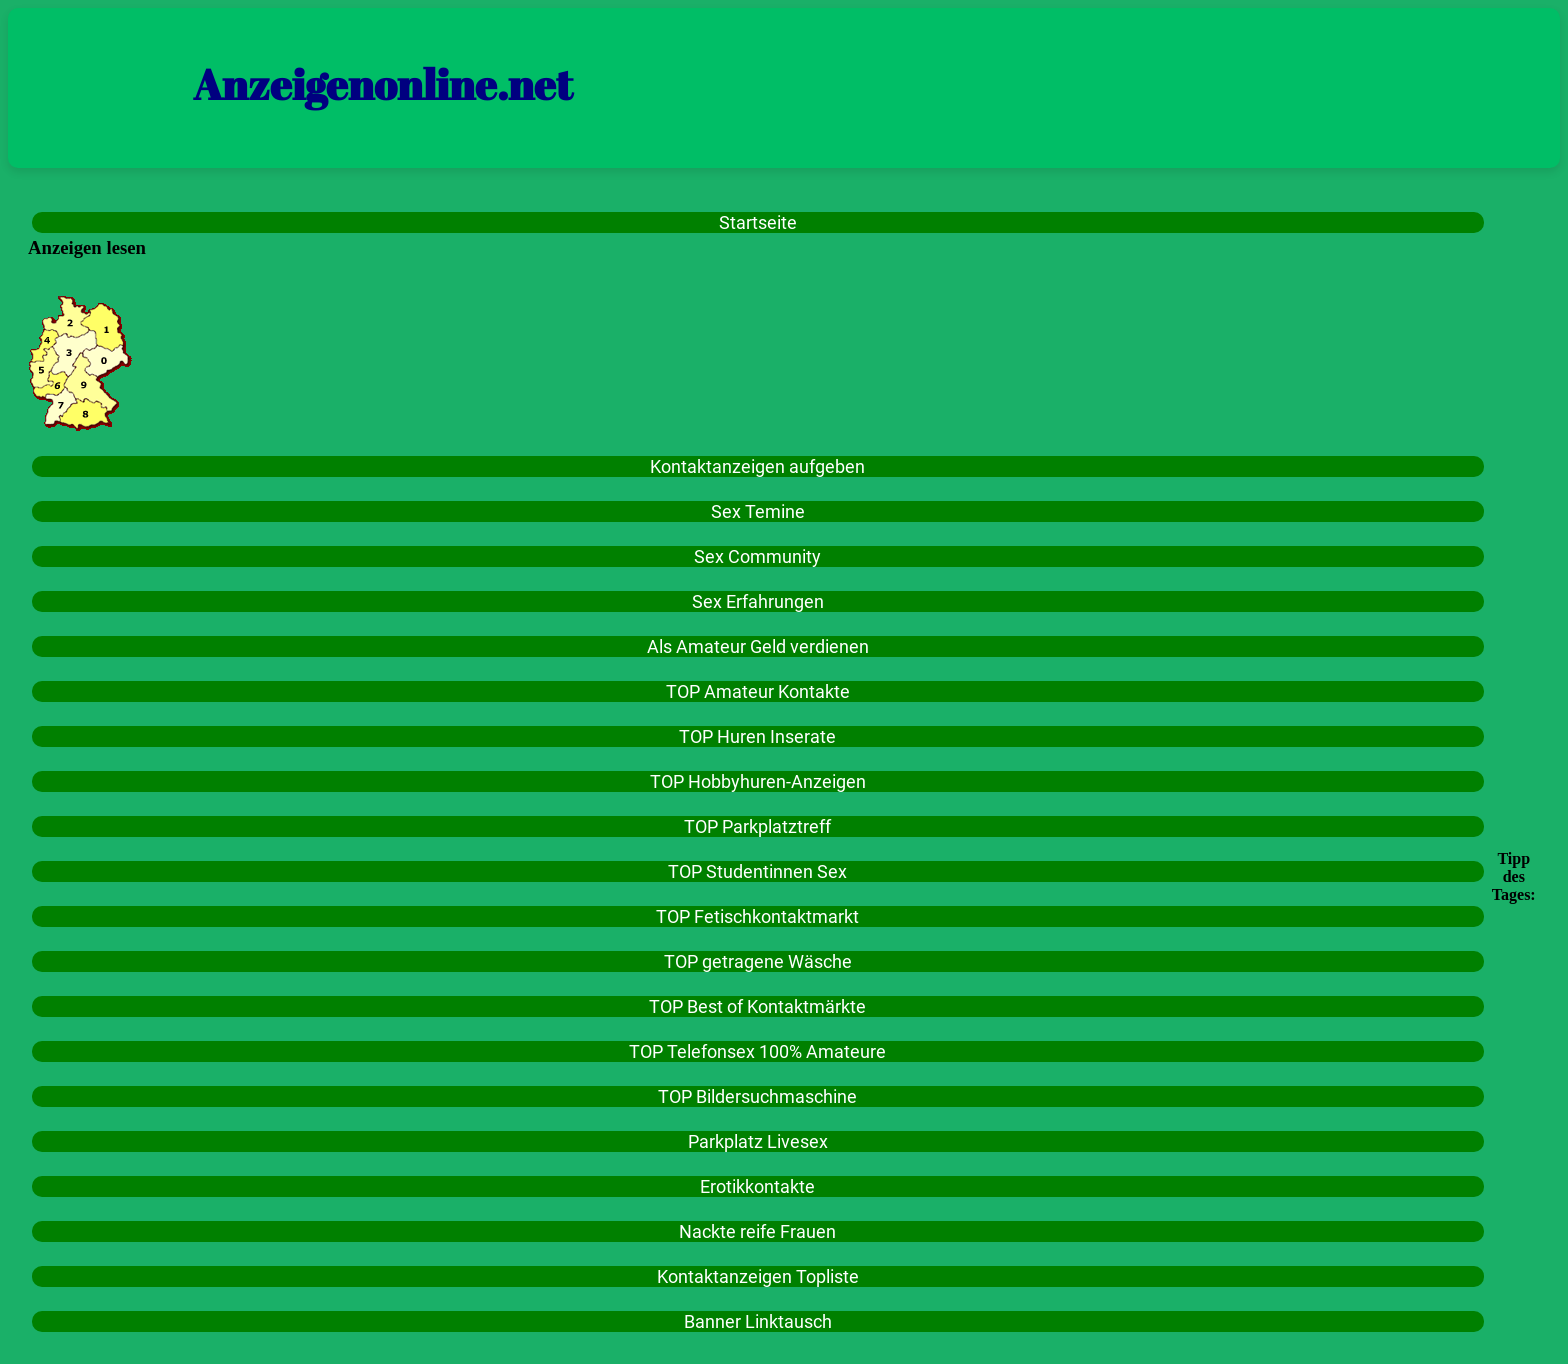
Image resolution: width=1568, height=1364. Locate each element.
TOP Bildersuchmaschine (757, 1096)
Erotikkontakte (757, 1186)
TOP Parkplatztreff (757, 826)
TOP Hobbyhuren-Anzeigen (758, 781)
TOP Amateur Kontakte (758, 691)
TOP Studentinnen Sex (757, 871)
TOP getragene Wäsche (758, 961)
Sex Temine (758, 511)
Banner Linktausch (758, 1321)
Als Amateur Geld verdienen (758, 646)
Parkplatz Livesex (758, 1141)
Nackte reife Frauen (757, 1231)
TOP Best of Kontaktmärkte (757, 1006)
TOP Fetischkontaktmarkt (757, 916)
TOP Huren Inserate (757, 736)
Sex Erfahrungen (758, 601)
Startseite (758, 222)
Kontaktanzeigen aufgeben (757, 466)
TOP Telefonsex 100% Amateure (757, 1051)
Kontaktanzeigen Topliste (758, 1276)
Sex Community (757, 556)
